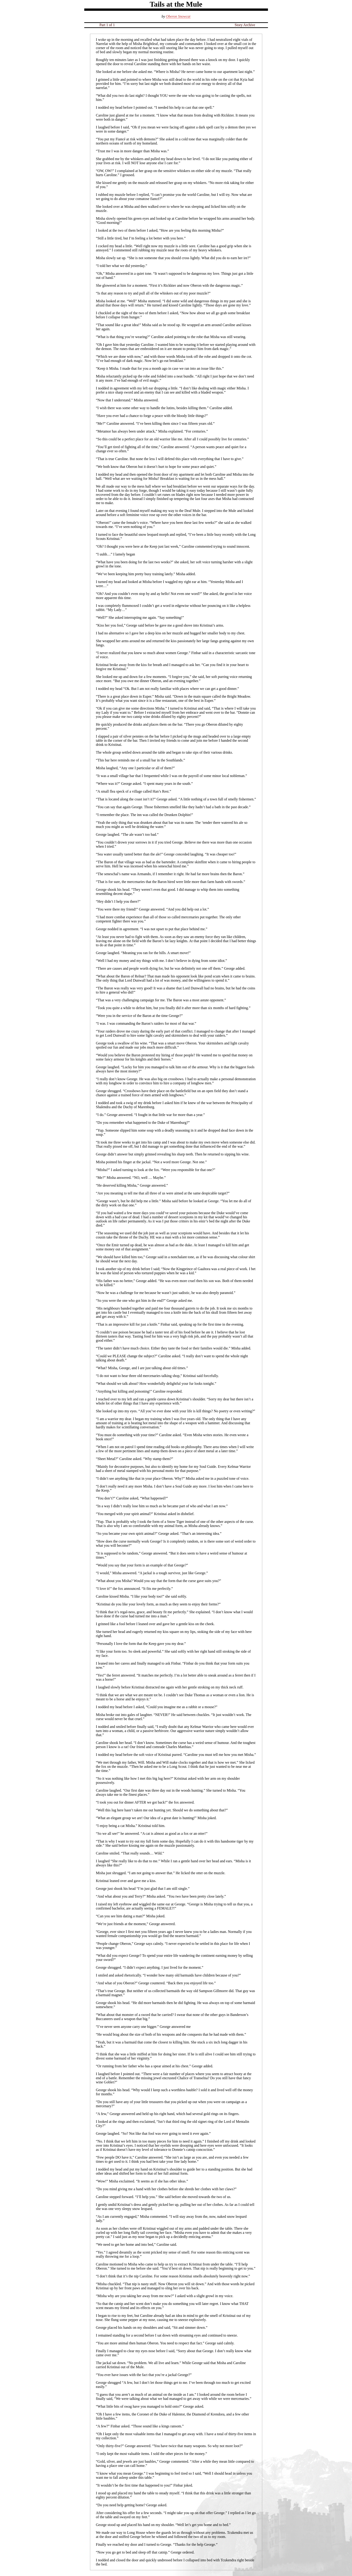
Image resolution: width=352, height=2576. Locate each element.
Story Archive (245, 25)
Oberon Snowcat (178, 16)
